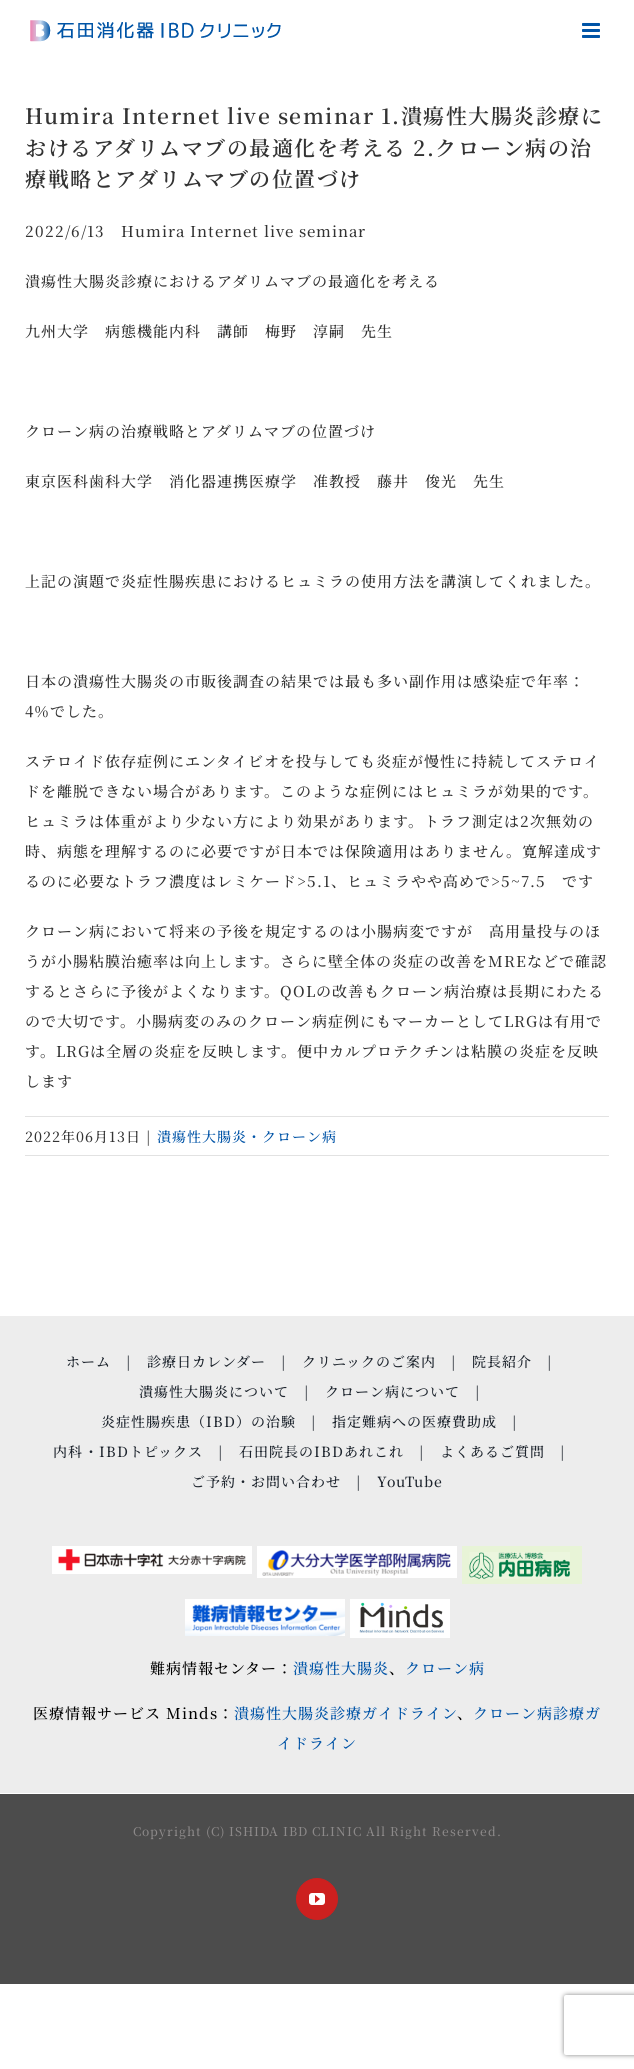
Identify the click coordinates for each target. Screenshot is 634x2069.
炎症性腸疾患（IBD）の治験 (198, 1421)
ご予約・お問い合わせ (266, 1481)
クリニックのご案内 (369, 1361)
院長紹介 (502, 1361)
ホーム (88, 1361)
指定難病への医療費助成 (414, 1421)
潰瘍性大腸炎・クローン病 (247, 1136)
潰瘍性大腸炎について (214, 1391)
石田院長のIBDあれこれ (321, 1451)
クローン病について (392, 1391)
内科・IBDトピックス (128, 1451)
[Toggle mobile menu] (593, 30)
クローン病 (445, 1667)
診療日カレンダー (206, 1361)
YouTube (410, 1481)
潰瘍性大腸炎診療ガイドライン (345, 1712)
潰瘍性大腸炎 (341, 1667)
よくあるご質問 (492, 1451)
